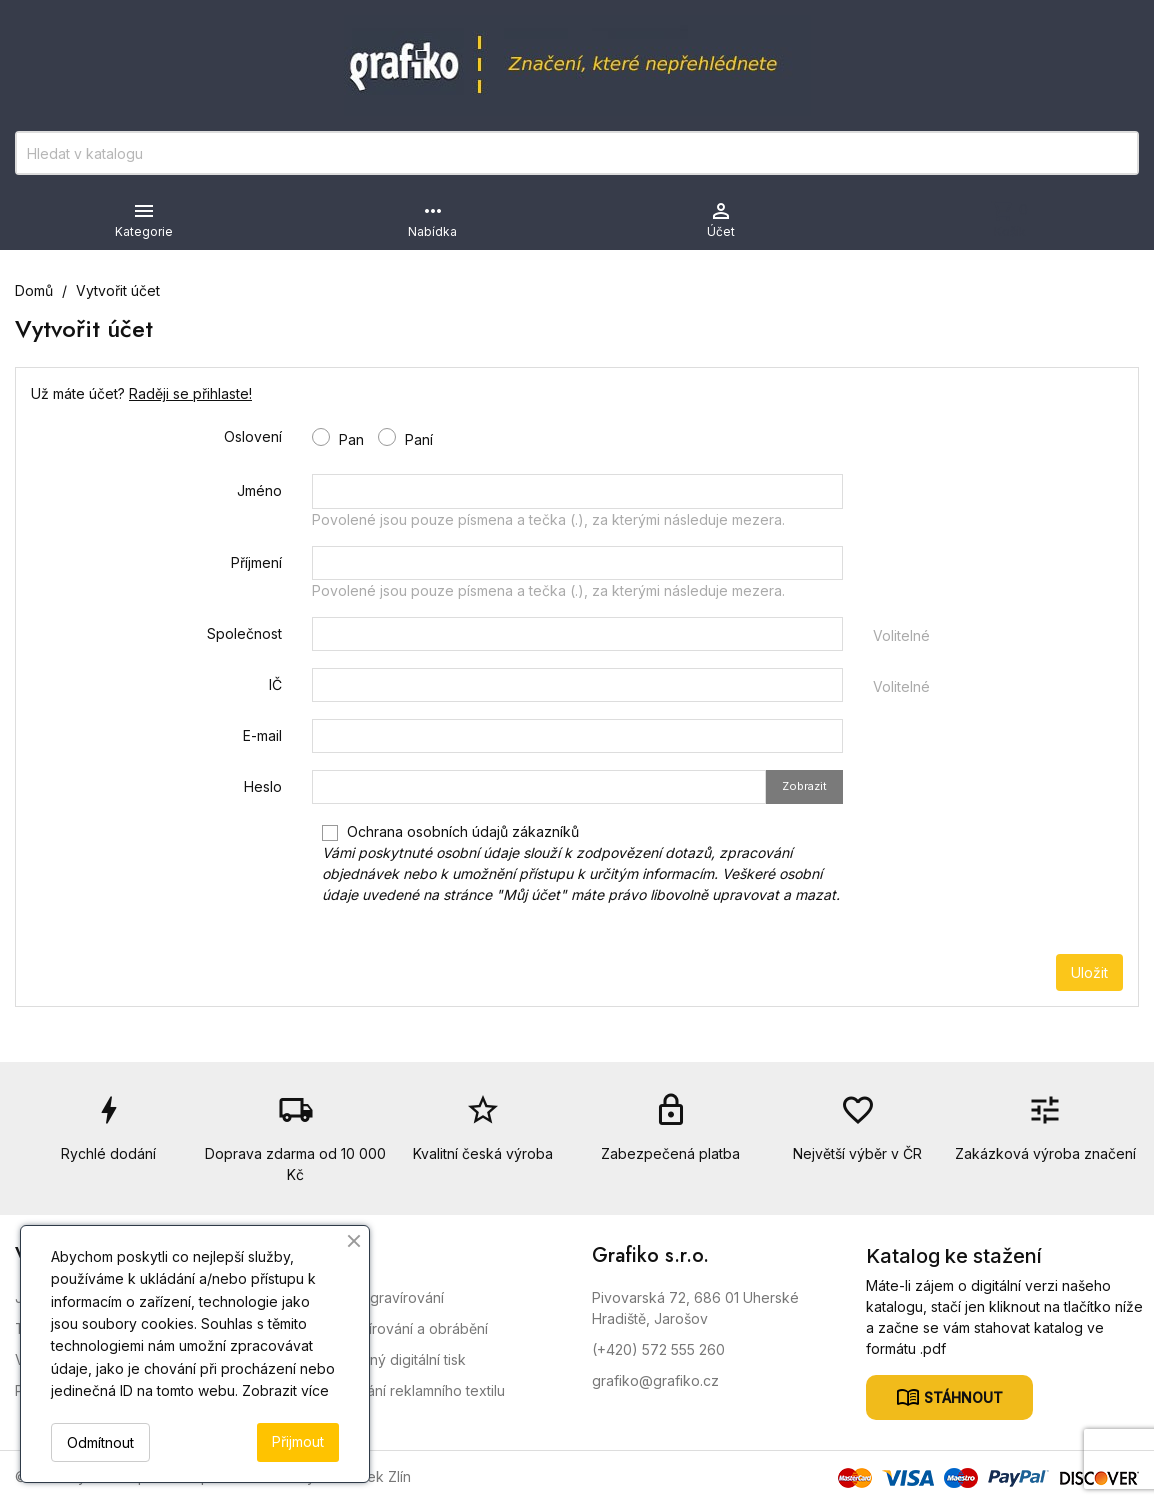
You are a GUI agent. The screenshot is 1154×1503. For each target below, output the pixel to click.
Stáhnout (961, 1397)
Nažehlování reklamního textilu (404, 1390)
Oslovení (253, 436)
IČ (275, 684)
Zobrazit (804, 786)
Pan (338, 438)
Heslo (263, 786)
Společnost (244, 633)
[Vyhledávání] (577, 153)
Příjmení (256, 562)
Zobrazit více (285, 1390)
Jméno (259, 490)
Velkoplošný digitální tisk (385, 1359)
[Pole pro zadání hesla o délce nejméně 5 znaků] (539, 787)
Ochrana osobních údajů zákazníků (581, 863)
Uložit (1089, 972)
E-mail (262, 735)
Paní (405, 438)
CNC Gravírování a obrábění (396, 1328)
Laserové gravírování (374, 1297)
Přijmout (298, 1441)
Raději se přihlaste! (190, 393)
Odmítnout (100, 1442)
